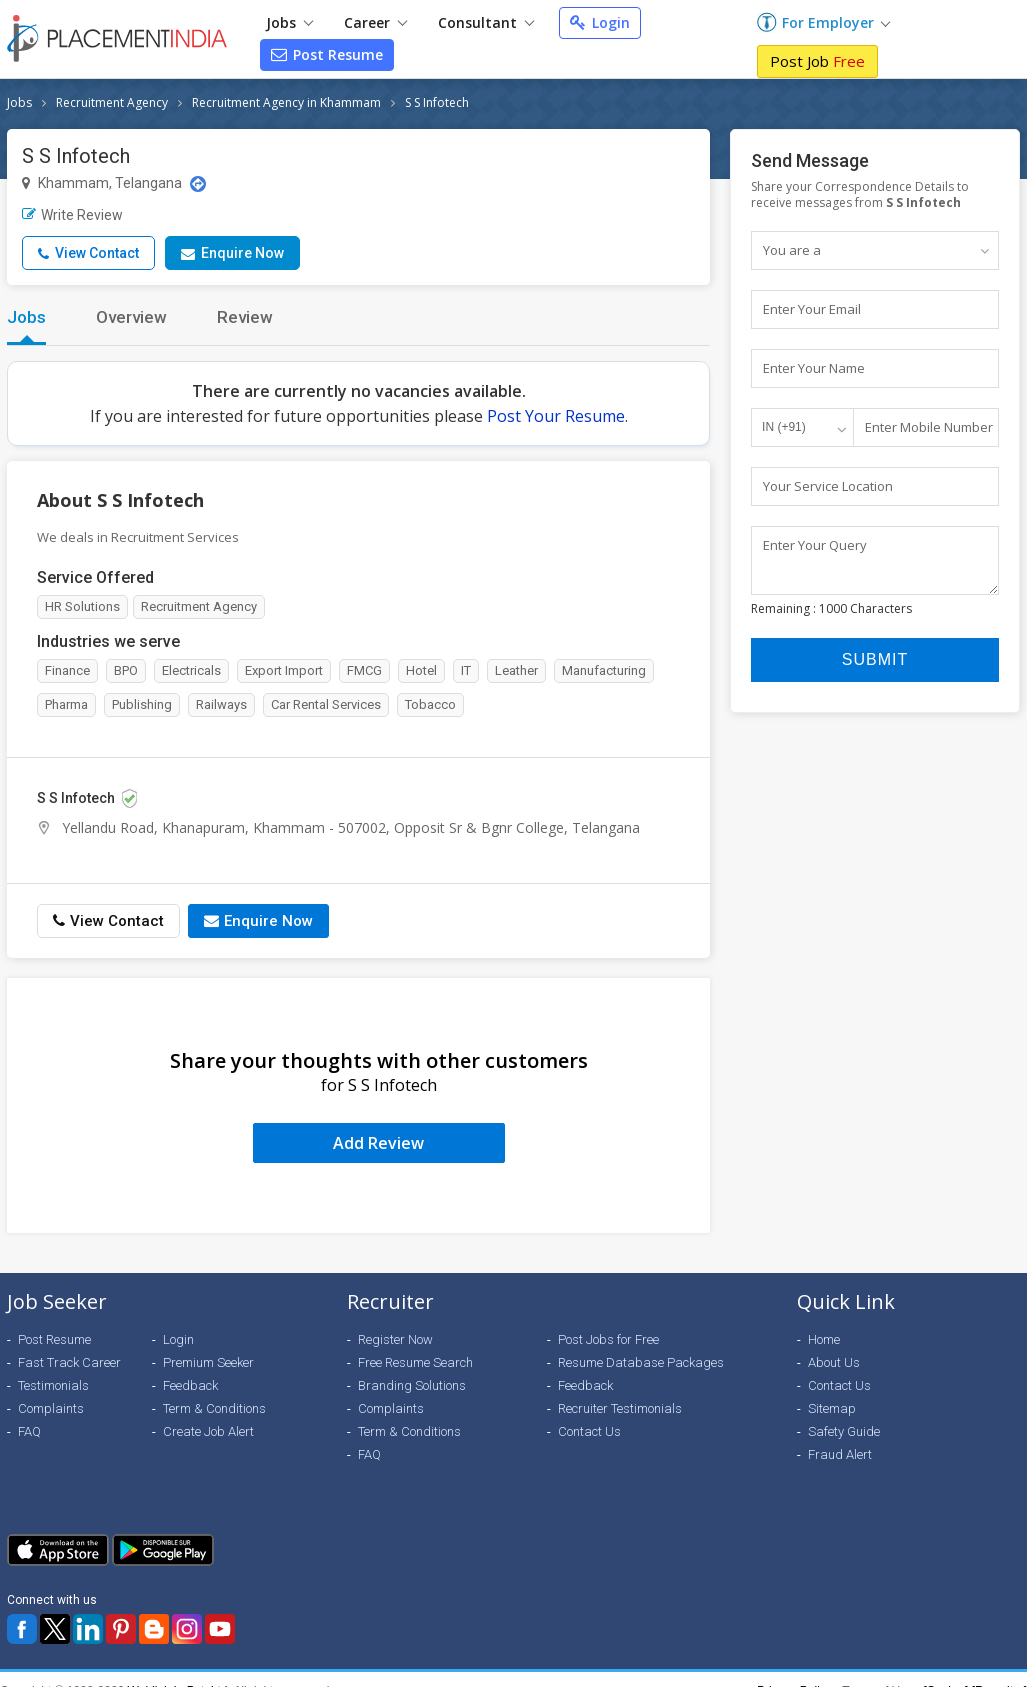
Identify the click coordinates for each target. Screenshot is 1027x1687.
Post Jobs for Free (608, 1339)
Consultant (486, 22)
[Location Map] (198, 184)
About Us (834, 1362)
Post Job (817, 61)
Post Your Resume (556, 416)
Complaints (51, 1408)
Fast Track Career (69, 1362)
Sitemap (832, 1408)
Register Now (395, 1339)
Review (245, 317)
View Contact (88, 253)
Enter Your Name (814, 368)
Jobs (289, 22)
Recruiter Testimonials (620, 1408)
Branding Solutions (412, 1385)
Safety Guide (844, 1431)
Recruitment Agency (112, 102)
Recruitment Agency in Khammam (286, 102)
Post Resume (327, 54)
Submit (875, 668)
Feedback (190, 1385)
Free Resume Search (415, 1362)
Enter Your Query (815, 545)
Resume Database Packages (641, 1362)
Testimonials (53, 1385)
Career (375, 22)
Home (824, 1339)
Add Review (378, 1143)
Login (600, 22)
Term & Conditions (214, 1408)
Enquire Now (232, 253)
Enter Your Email (812, 309)
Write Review (72, 215)
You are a (792, 250)
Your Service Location (828, 486)
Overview (131, 317)
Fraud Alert (840, 1454)
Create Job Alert (208, 1431)
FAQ (29, 1431)
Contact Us (589, 1431)
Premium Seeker (208, 1362)
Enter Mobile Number (929, 427)
